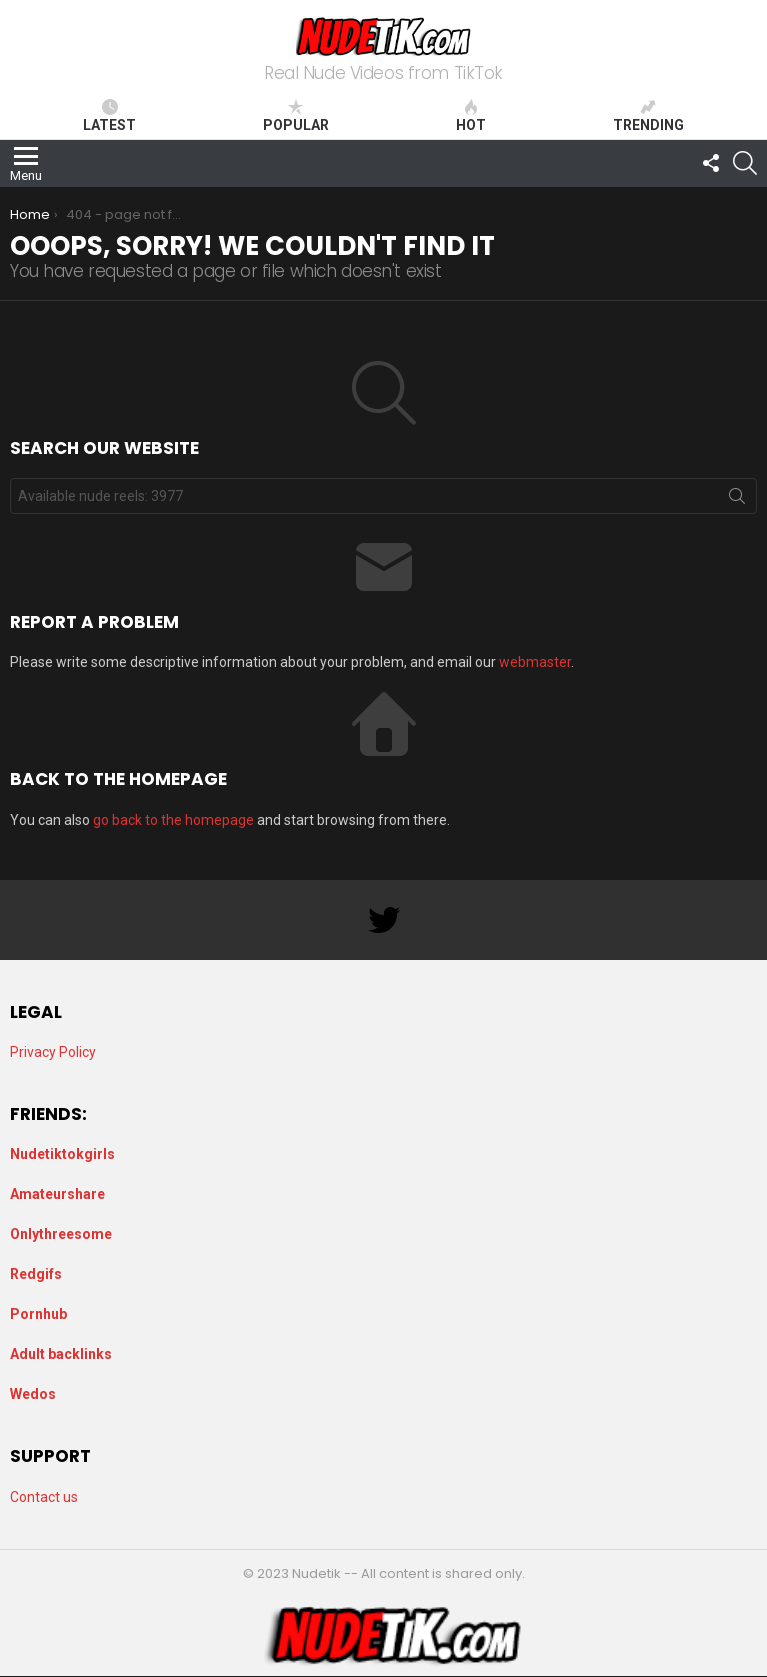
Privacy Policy (53, 1052)
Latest (109, 116)
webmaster (535, 662)
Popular (296, 116)
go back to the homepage (173, 820)
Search (737, 500)
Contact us (44, 1497)
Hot (471, 116)
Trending (648, 116)
